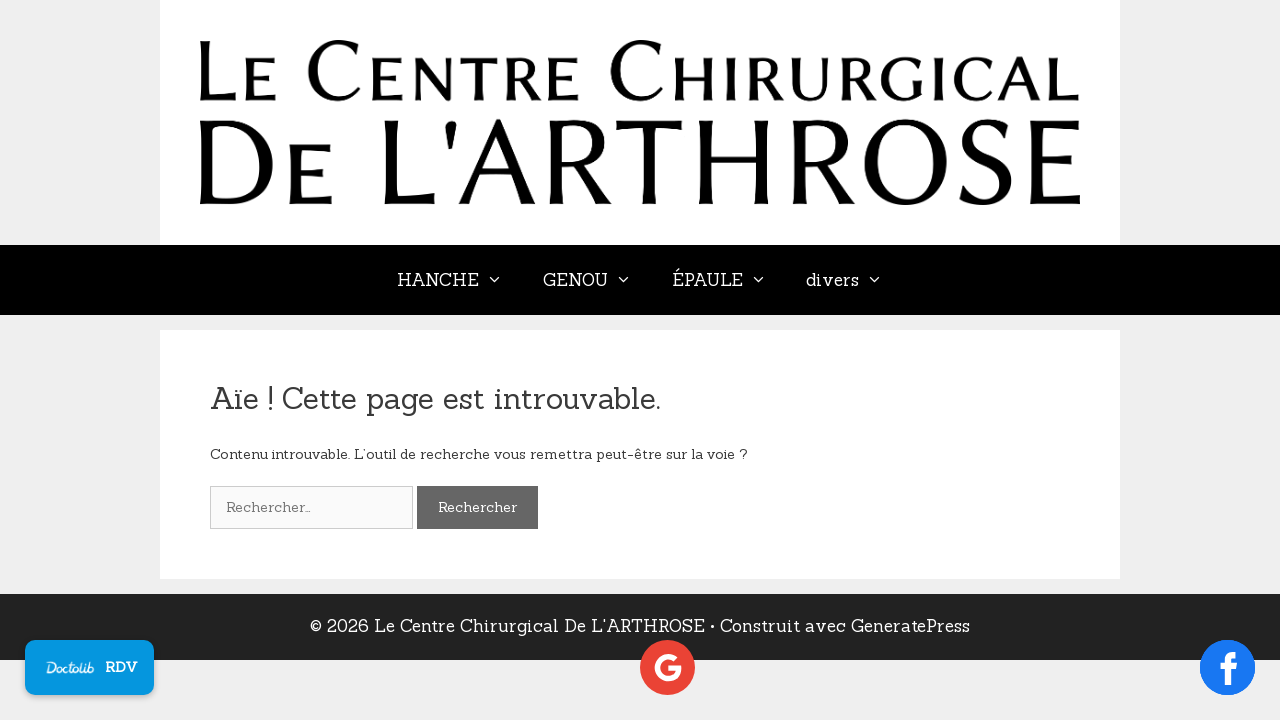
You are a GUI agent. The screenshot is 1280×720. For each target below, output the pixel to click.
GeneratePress (910, 626)
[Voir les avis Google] (667, 667)
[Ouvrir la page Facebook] (1227, 667)
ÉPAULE (729, 280)
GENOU (597, 280)
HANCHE (460, 280)
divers (854, 280)
